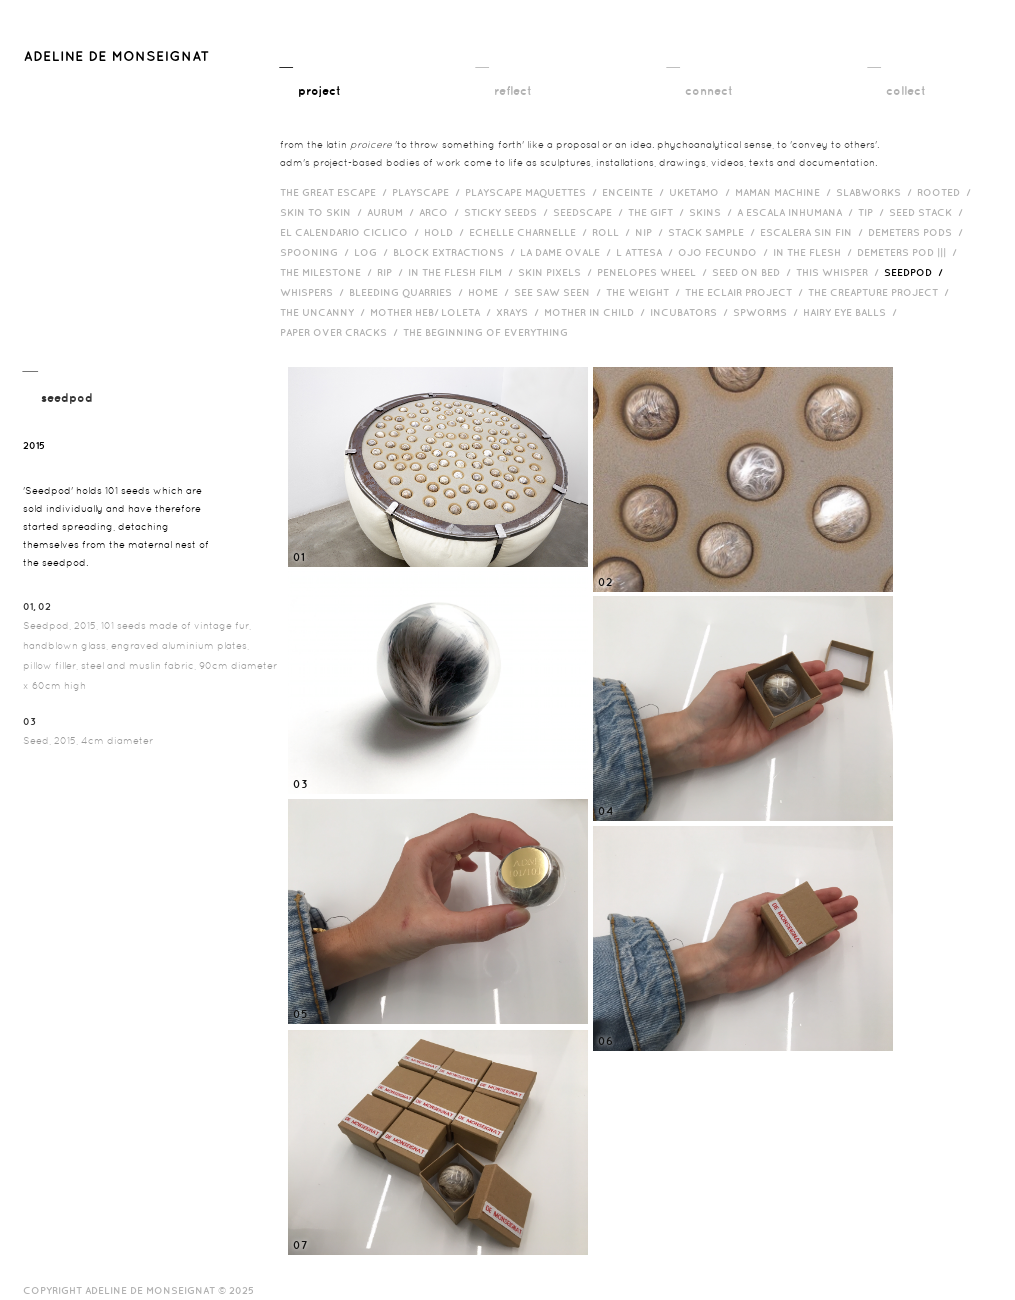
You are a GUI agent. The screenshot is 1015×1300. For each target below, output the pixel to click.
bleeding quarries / (408, 292)
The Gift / (658, 212)
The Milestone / (328, 272)
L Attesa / (647, 252)
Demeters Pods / (918, 232)
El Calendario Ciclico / (352, 232)
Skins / (713, 212)
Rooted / (946, 192)
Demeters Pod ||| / (909, 252)
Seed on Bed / (754, 272)
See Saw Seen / (560, 292)
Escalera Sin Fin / (814, 232)
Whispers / (314, 292)
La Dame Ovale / (568, 252)
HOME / (491, 292)
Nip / (651, 232)
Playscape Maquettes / (533, 192)
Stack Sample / (714, 232)
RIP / (392, 272)
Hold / (446, 232)
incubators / (691, 312)
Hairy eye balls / (852, 312)
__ (310, 77)
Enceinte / (635, 192)
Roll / (613, 232)
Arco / (441, 212)
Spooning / (317, 252)
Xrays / (520, 312)
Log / (373, 252)
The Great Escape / (336, 192)
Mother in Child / (597, 312)
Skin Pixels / (557, 272)
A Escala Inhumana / (797, 212)
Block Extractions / (456, 252)
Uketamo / (702, 192)
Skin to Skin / (323, 212)
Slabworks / (876, 192)
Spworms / (768, 312)
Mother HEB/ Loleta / (433, 312)
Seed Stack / (928, 212)
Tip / (873, 212)
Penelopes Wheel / (654, 272)
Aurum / (393, 212)
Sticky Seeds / (508, 212)
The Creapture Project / (881, 292)
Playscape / (428, 192)
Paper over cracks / (341, 332)
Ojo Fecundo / (725, 252)
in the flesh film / (463, 272)
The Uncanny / (325, 312)
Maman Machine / (785, 192)
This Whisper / (840, 272)
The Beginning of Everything (490, 332)
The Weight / (645, 292)
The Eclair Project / (746, 292)
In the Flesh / (815, 252)
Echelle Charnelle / (530, 232)
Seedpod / (916, 272)
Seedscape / (590, 212)
